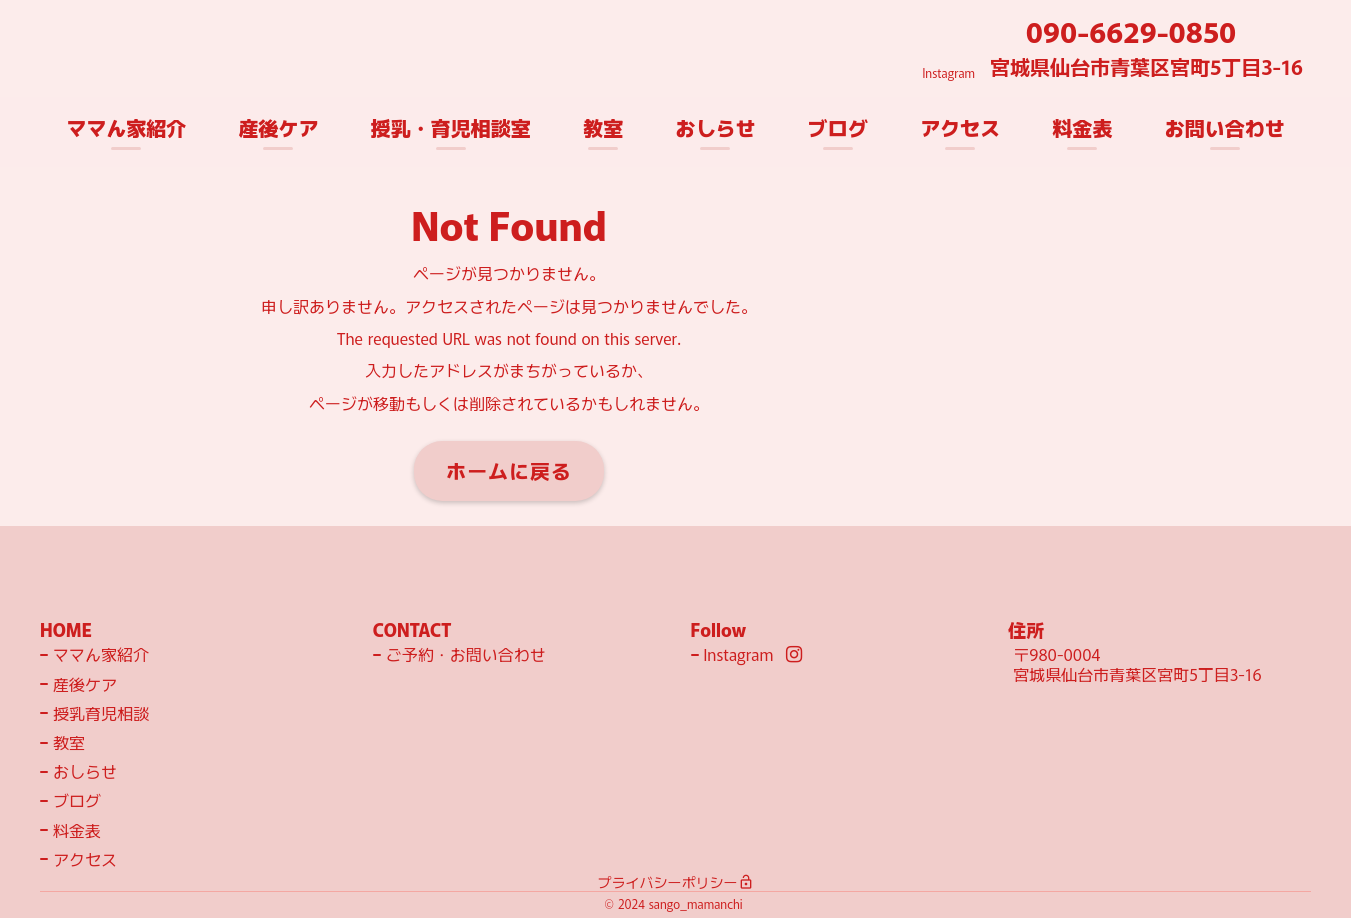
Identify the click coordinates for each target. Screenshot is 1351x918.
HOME (66, 630)
